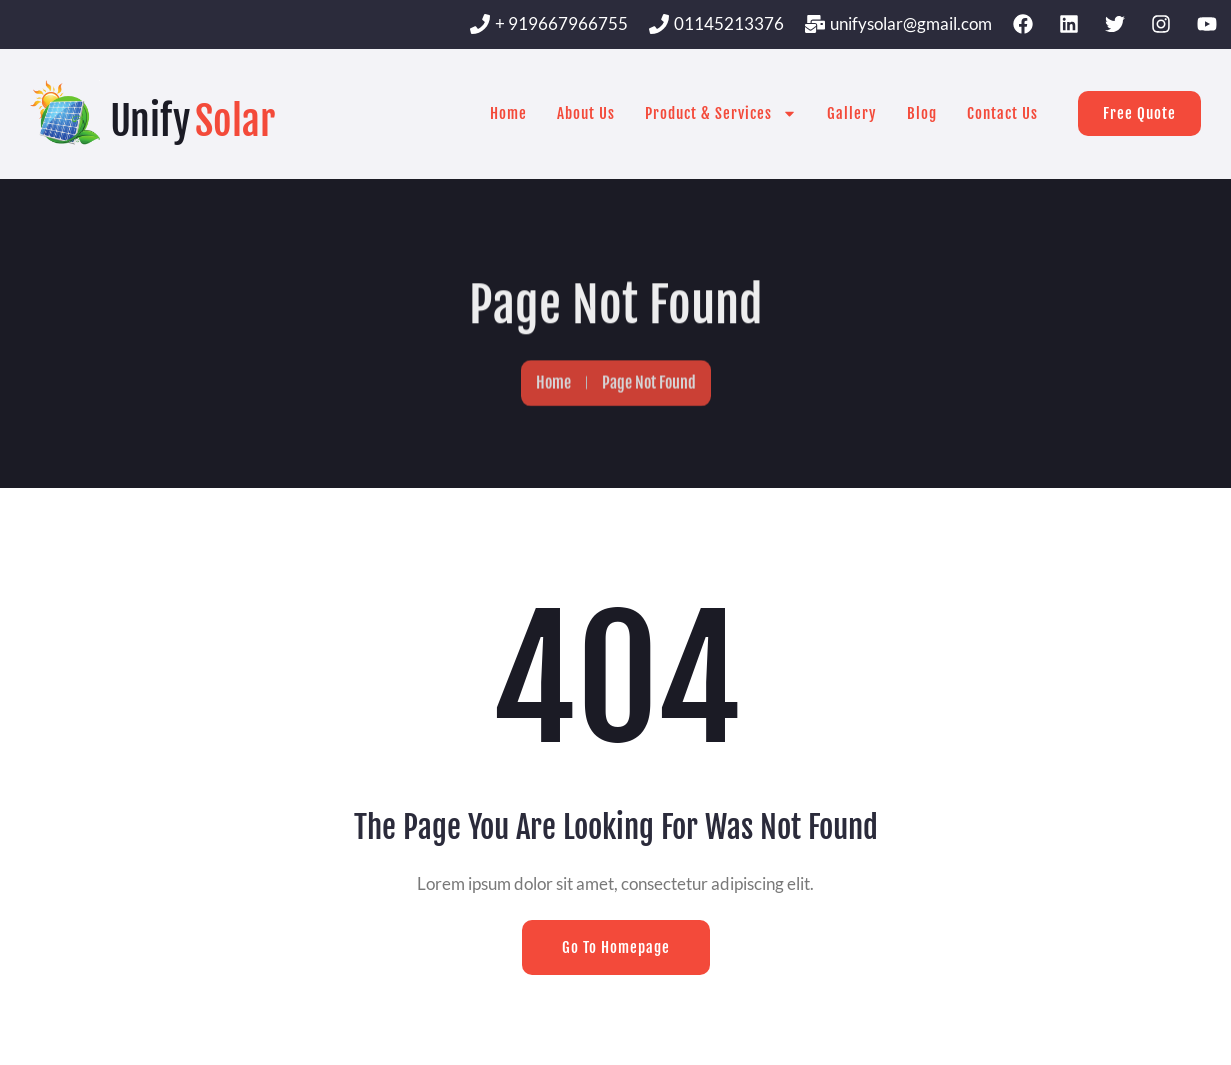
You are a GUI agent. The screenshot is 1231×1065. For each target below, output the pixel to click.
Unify (150, 121)
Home (508, 113)
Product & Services (721, 113)
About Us (586, 113)
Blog (922, 113)
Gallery (852, 113)
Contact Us (1002, 113)
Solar (235, 121)
